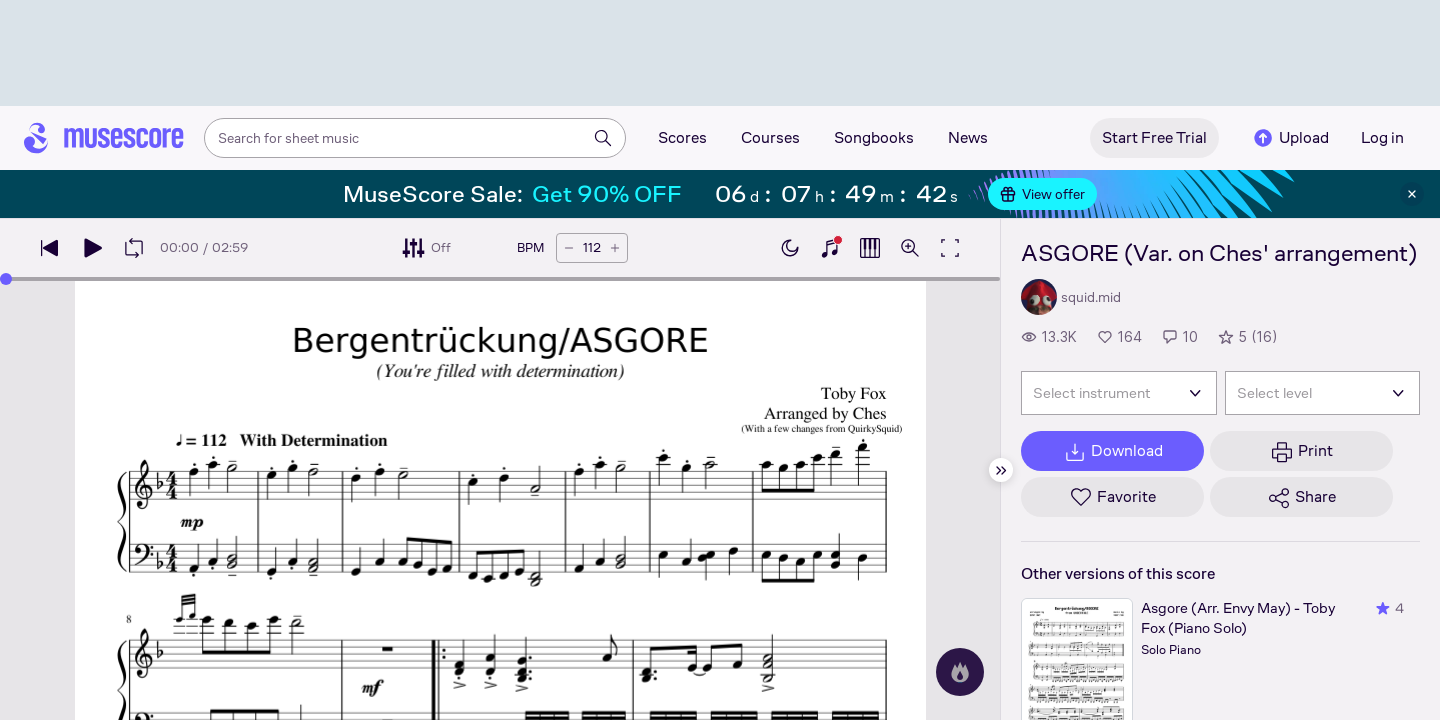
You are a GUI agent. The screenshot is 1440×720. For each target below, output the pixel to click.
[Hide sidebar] (1001, 470)
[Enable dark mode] (790, 248)
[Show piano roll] (870, 248)
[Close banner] (1412, 194)
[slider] (500, 279)
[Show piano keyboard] (830, 248)
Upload (1290, 138)
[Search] (603, 138)
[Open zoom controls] (910, 248)
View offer (1042, 194)
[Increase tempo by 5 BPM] (615, 248)
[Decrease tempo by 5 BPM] (569, 248)
